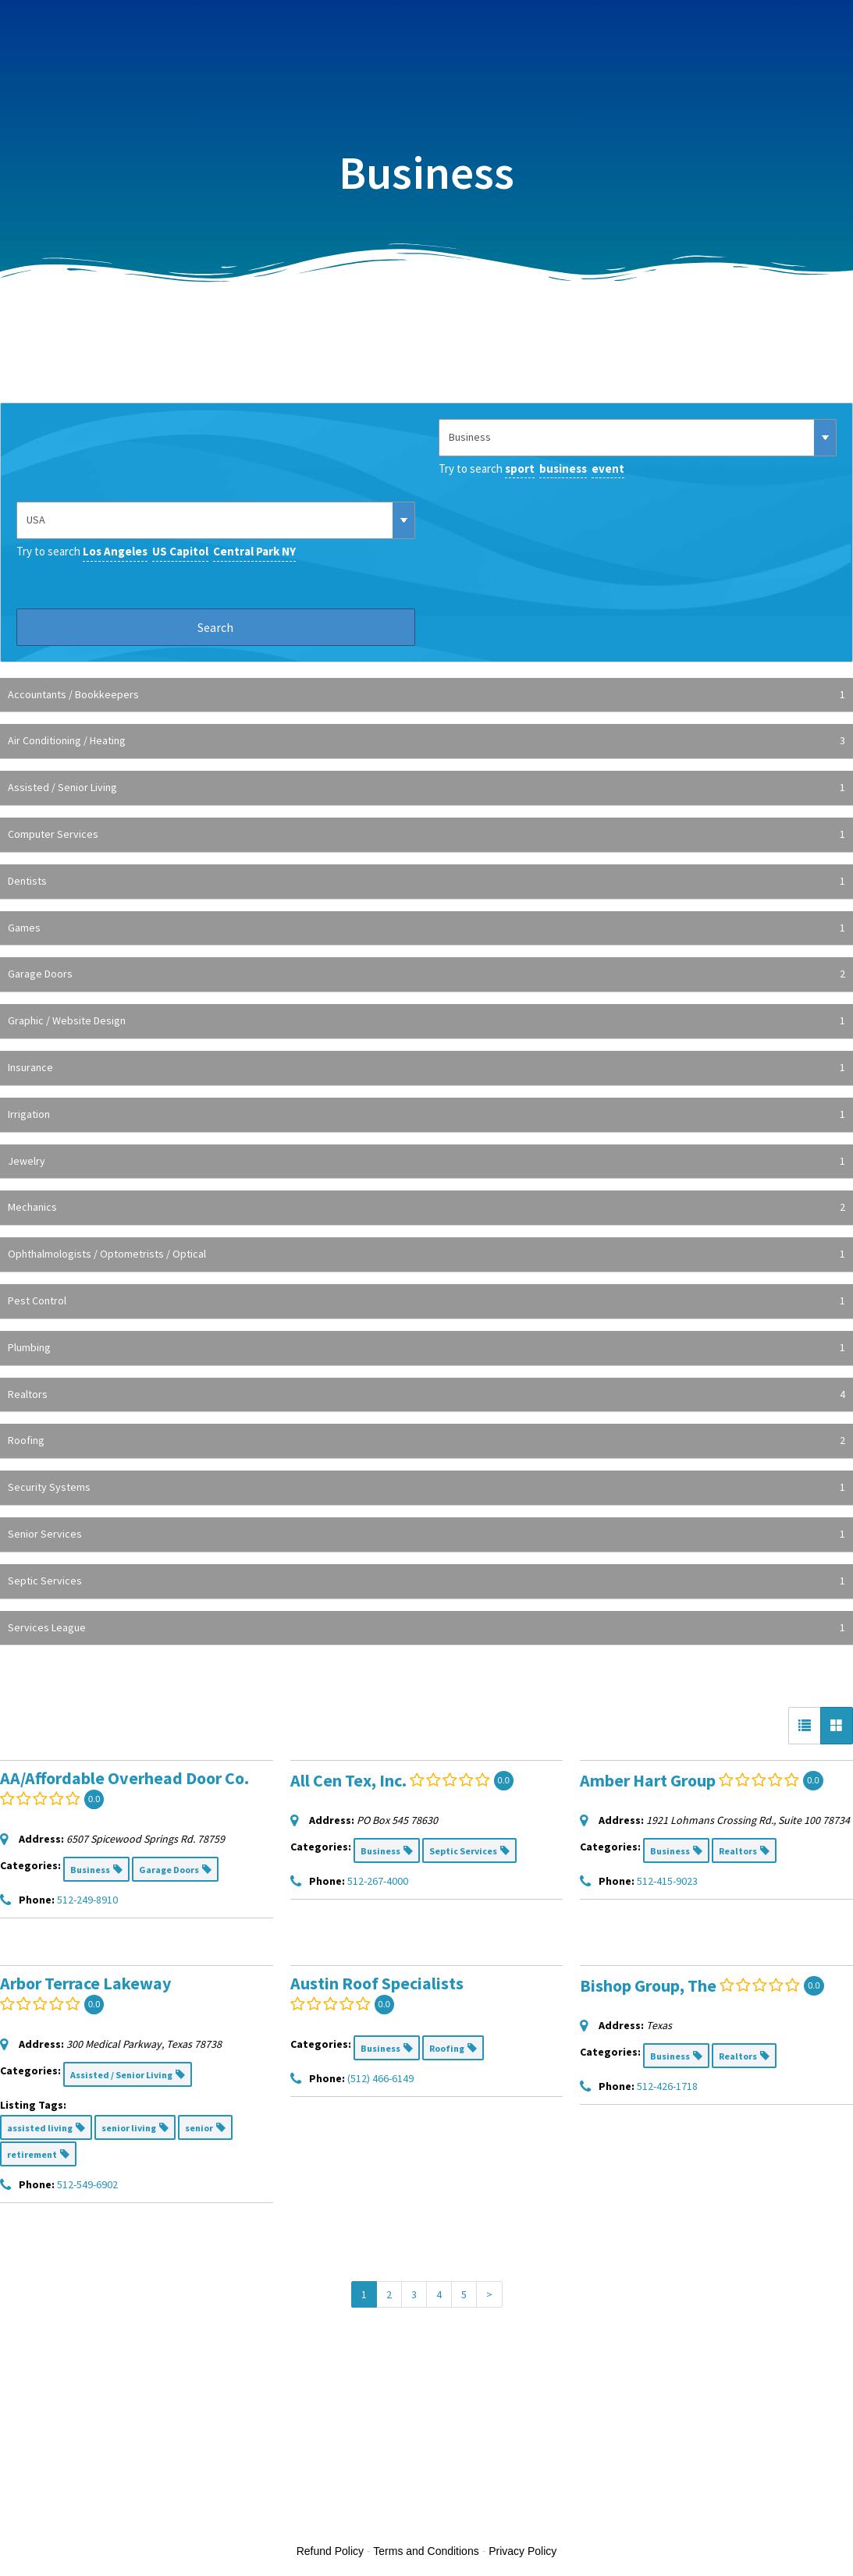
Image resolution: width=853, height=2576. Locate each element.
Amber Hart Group (648, 1780)
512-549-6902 (87, 2184)
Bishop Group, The (648, 1985)
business (563, 468)
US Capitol (180, 551)
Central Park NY (254, 551)
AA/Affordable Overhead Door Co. (124, 1778)
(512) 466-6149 (380, 2078)
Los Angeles (115, 551)
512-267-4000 (377, 1881)
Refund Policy (330, 2551)
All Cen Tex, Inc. (348, 1780)
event (608, 468)
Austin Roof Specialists (377, 1983)
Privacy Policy (522, 2551)
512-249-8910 (87, 1900)
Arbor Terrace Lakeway (85, 1983)
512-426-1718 (667, 2086)
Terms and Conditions (425, 2551)
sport (520, 468)
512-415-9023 (667, 1881)
